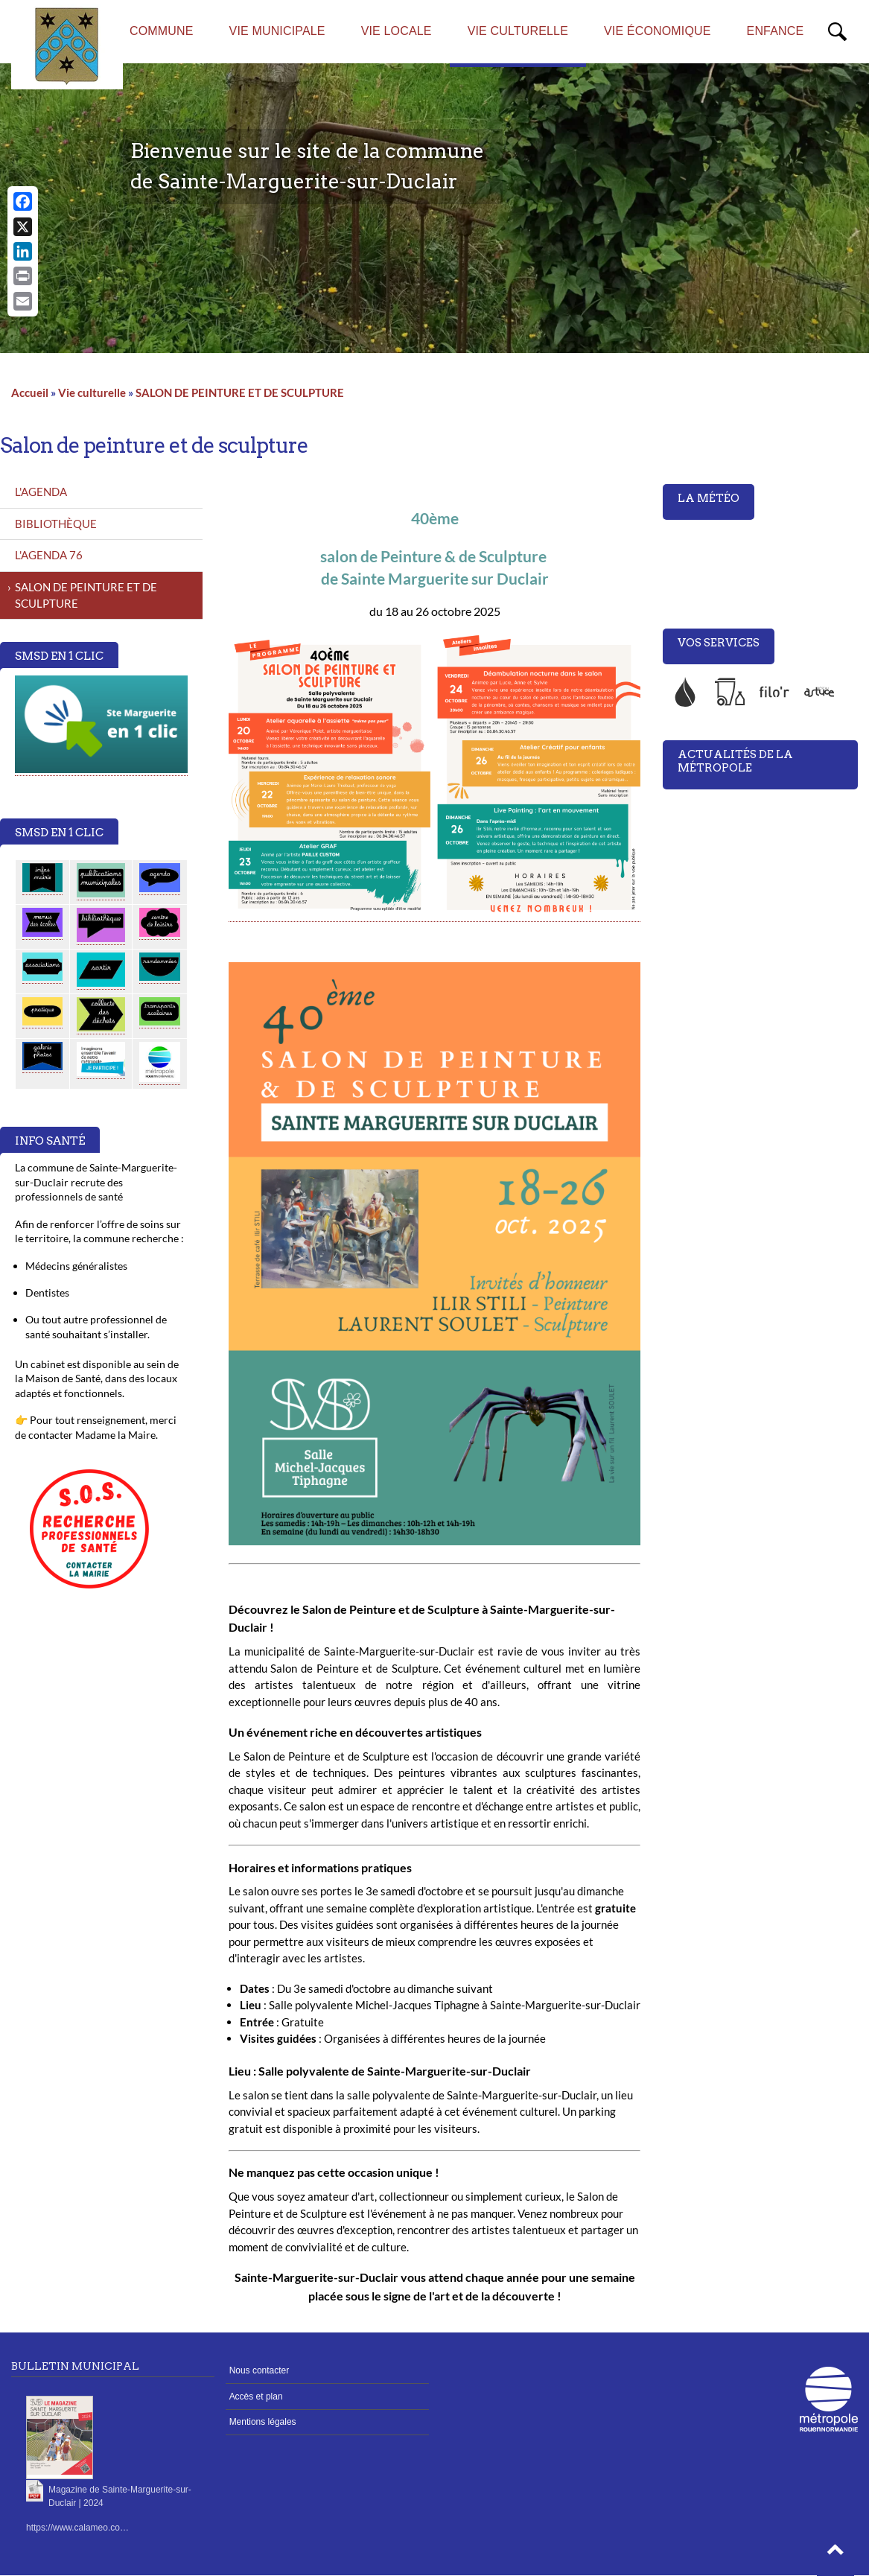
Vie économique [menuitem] (657, 31)
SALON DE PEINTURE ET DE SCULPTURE (240, 392)
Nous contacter (259, 2370)
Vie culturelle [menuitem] (518, 31)
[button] (835, 2553)
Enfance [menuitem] (775, 31)
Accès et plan (256, 2396)
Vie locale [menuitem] (396, 31)
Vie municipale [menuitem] (277, 31)
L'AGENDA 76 (49, 555)
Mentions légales (262, 2422)
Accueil (29, 392)
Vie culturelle (92, 392)
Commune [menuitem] (162, 31)
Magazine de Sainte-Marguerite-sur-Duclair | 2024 (119, 2496)
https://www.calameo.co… (77, 2527)
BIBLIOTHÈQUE (56, 523)
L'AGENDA (41, 491)
